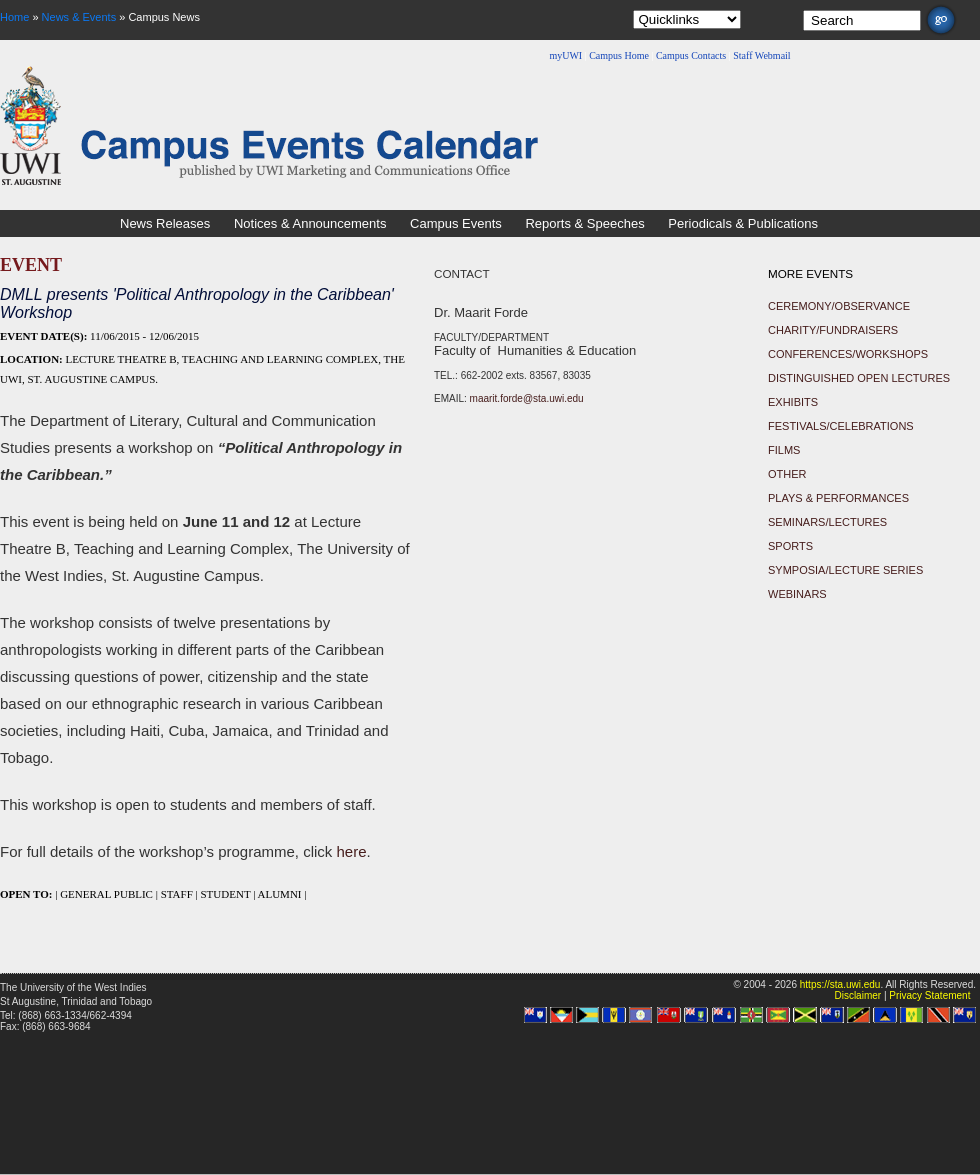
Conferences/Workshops (848, 354)
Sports (790, 546)
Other (787, 474)
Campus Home (619, 55)
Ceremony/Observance (839, 306)
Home (14, 17)
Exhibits (793, 402)
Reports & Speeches (584, 223)
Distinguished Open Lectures (859, 378)
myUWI (565, 55)
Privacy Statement (929, 995)
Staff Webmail (761, 55)
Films (784, 450)
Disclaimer (857, 995)
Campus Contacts (691, 55)
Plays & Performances (838, 498)
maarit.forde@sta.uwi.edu (527, 398)
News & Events (79, 17)
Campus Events (456, 223)
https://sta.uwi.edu (840, 984)
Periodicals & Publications (743, 223)
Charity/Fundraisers (833, 330)
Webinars (797, 594)
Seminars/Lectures (827, 522)
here (352, 851)
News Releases (165, 223)
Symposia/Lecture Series (845, 570)
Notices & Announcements (310, 223)
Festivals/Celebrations (841, 426)
